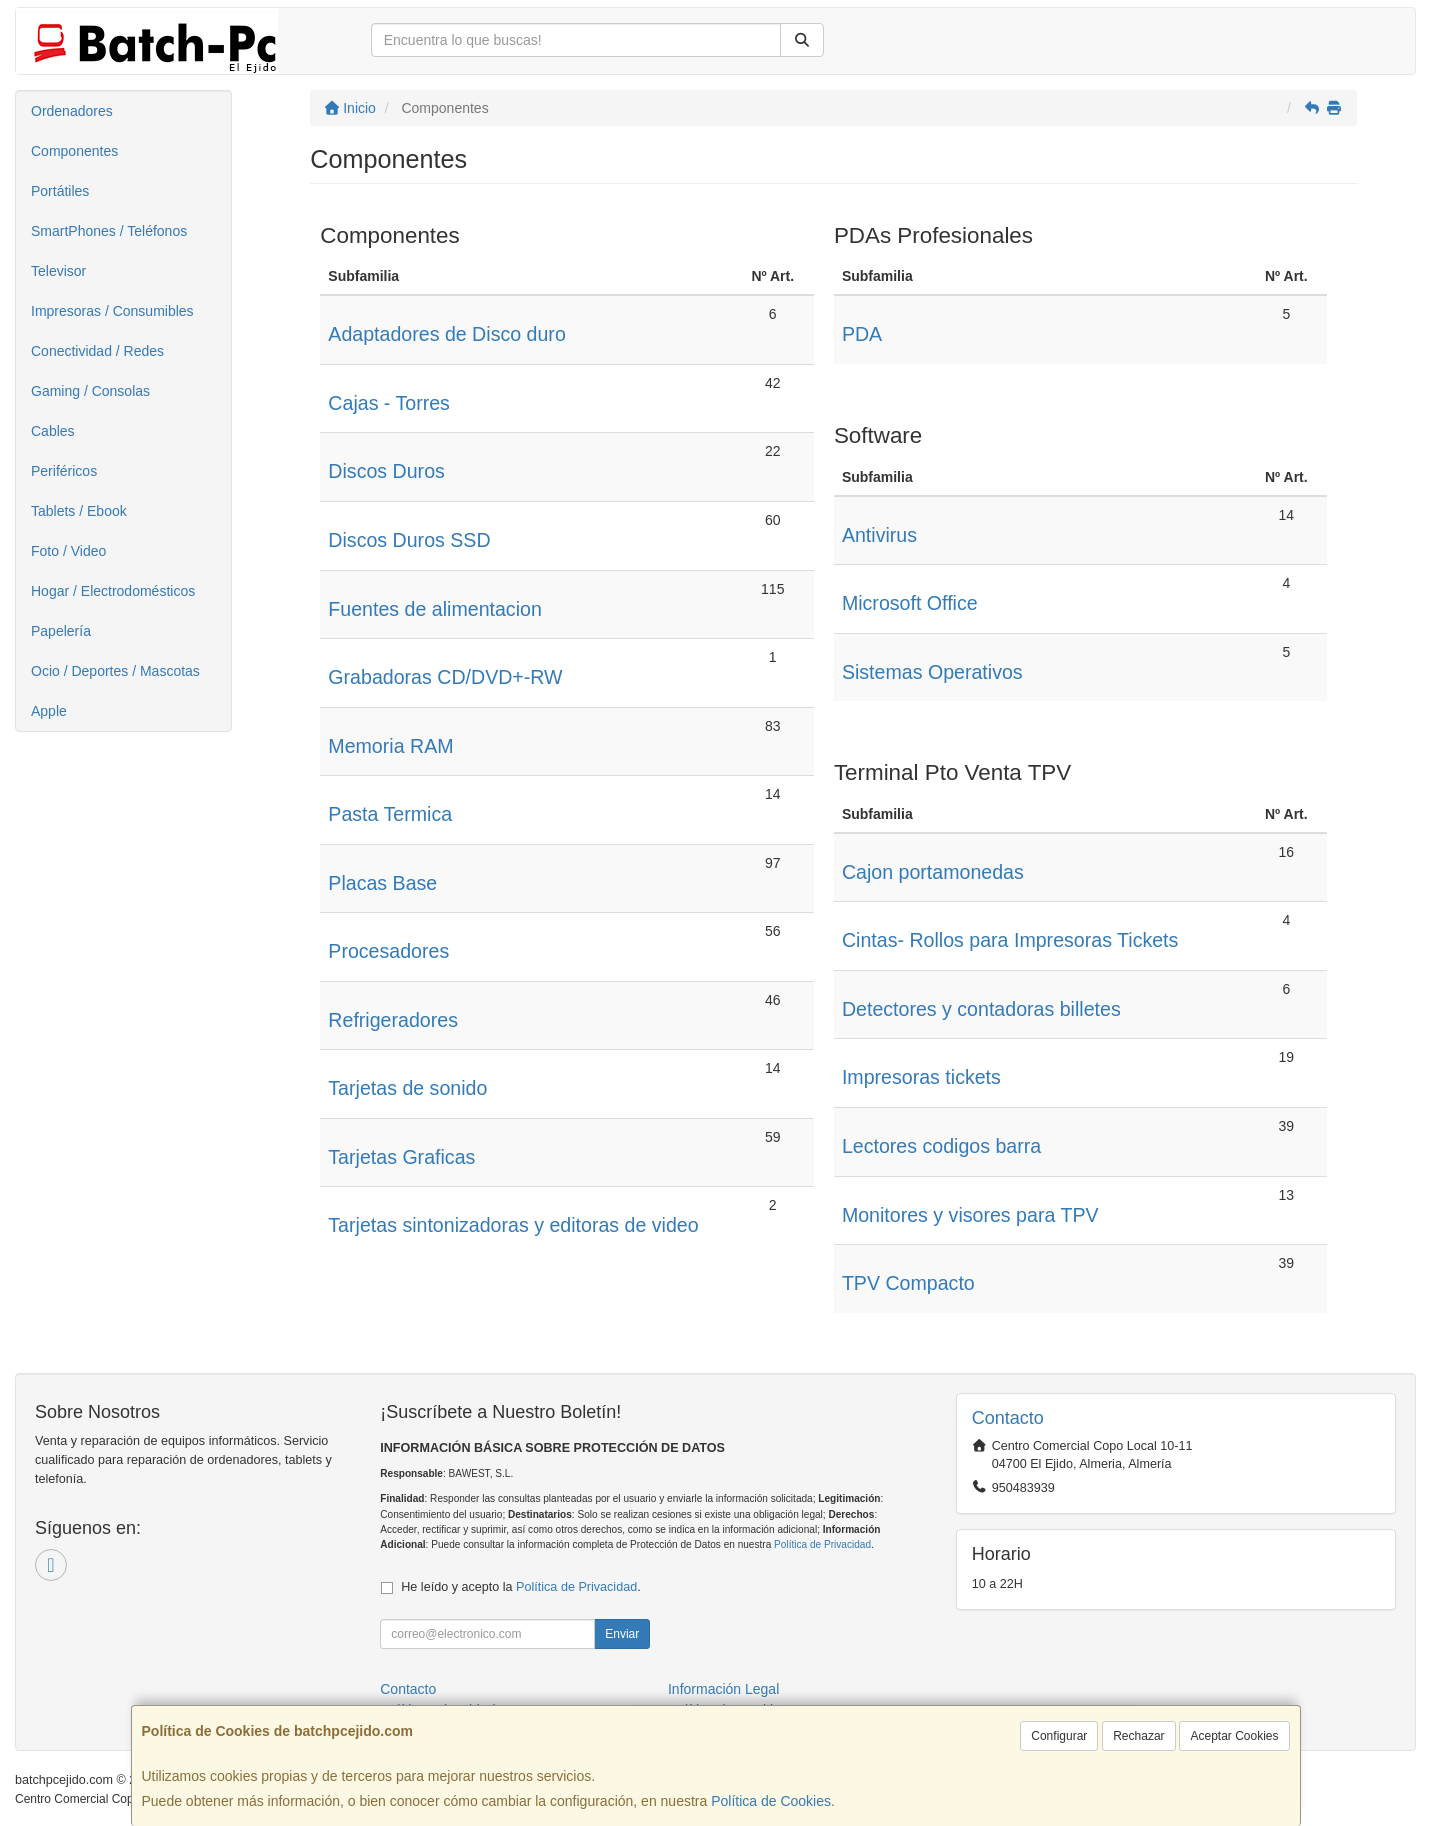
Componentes (74, 151)
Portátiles (60, 191)
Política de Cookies (771, 1801)
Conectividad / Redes (97, 351)
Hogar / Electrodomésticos (113, 591)
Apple (49, 711)
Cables (53, 431)
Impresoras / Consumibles (112, 311)
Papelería (61, 631)
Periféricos (64, 471)
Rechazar (1138, 1736)
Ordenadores (72, 111)
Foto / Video (68, 551)
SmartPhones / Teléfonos (109, 231)
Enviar (622, 1634)
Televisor (58, 271)
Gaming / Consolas (90, 391)
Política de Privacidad (822, 1544)
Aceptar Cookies (1234, 1736)
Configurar (1059, 1736)
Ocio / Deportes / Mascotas (115, 671)
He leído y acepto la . (520, 1587)
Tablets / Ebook (79, 511)
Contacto (408, 1689)
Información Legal (723, 1689)
